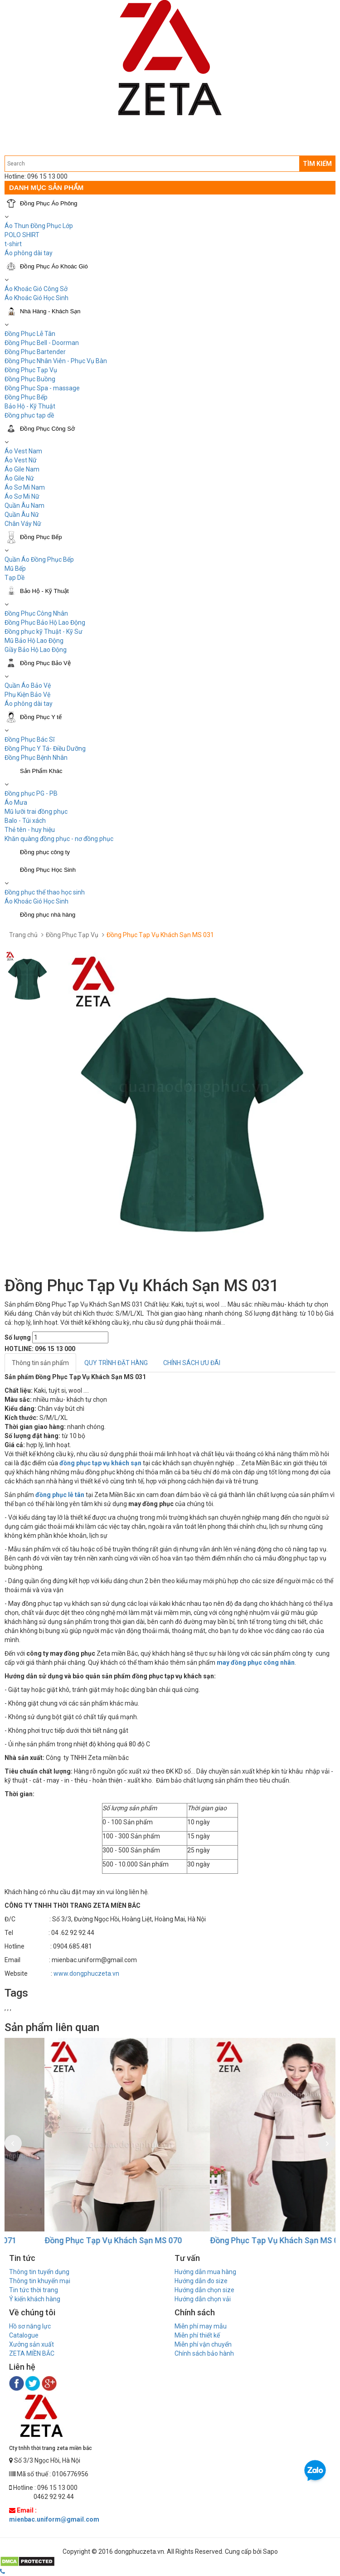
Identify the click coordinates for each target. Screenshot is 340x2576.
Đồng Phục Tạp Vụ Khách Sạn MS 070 (237, 2240)
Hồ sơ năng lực (30, 2326)
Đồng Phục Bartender (35, 351)
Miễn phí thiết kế (197, 2335)
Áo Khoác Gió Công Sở (36, 288)
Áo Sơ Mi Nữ (22, 496)
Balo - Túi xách (25, 820)
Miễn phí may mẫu (201, 2326)
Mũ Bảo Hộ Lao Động (34, 640)
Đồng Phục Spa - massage (42, 388)
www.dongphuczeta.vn (86, 1973)
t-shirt (13, 244)
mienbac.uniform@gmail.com (54, 2519)
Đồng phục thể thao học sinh (45, 892)
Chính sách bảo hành (204, 2353)
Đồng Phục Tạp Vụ (31, 370)
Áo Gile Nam (22, 469)
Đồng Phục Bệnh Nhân (36, 757)
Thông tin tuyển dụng (39, 2271)
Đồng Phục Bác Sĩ (29, 739)
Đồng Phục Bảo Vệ (45, 663)
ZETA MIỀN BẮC (31, 2353)
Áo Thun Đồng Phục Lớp (39, 225)
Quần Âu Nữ (22, 514)
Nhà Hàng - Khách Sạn (50, 311)
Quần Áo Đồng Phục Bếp (39, 559)
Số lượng (18, 1337)
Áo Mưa (16, 802)
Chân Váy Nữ (23, 523)
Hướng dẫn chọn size (204, 2290)
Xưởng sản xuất (31, 2344)
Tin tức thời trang (33, 2290)
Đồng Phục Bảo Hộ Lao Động (45, 622)
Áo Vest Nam (23, 451)
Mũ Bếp (15, 568)
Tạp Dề (14, 577)
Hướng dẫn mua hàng (205, 2271)
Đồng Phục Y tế (41, 717)
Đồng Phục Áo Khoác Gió (54, 266)
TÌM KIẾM (317, 163)
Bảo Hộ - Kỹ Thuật (30, 406)
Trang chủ (23, 934)
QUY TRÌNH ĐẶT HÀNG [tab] (116, 1362)
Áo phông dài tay (29, 253)
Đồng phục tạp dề (29, 415)
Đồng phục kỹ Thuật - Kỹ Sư (44, 631)
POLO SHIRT (22, 234)
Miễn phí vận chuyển (203, 2344)
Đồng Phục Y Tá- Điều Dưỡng (45, 748)
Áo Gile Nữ (19, 478)
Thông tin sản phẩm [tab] (40, 1362)
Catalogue (24, 2335)
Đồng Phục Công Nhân (36, 613)
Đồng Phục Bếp (26, 397)
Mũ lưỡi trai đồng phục (36, 811)
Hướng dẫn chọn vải (203, 2299)
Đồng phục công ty (45, 852)
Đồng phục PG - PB (31, 793)
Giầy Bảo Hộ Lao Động (36, 649)
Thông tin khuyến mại (39, 2280)
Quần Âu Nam (24, 505)
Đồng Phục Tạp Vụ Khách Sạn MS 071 (71, 2240)
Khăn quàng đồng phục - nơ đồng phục (59, 838)
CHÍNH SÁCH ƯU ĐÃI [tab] (191, 1362)
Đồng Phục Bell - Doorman (42, 342)
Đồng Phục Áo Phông (49, 203)
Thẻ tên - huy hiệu (30, 829)
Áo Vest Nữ (21, 460)
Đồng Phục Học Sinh (48, 869)
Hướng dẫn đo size (201, 2280)
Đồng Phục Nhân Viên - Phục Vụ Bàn (56, 361)
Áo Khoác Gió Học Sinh (36, 297)
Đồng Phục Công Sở (47, 428)
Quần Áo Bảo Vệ (28, 685)
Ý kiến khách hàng (34, 2299)
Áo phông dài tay (29, 703)
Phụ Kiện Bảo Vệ (27, 694)
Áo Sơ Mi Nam (25, 487)
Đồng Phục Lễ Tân (30, 333)
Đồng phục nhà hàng (47, 914)
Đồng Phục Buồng (30, 379)
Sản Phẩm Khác (41, 771)
